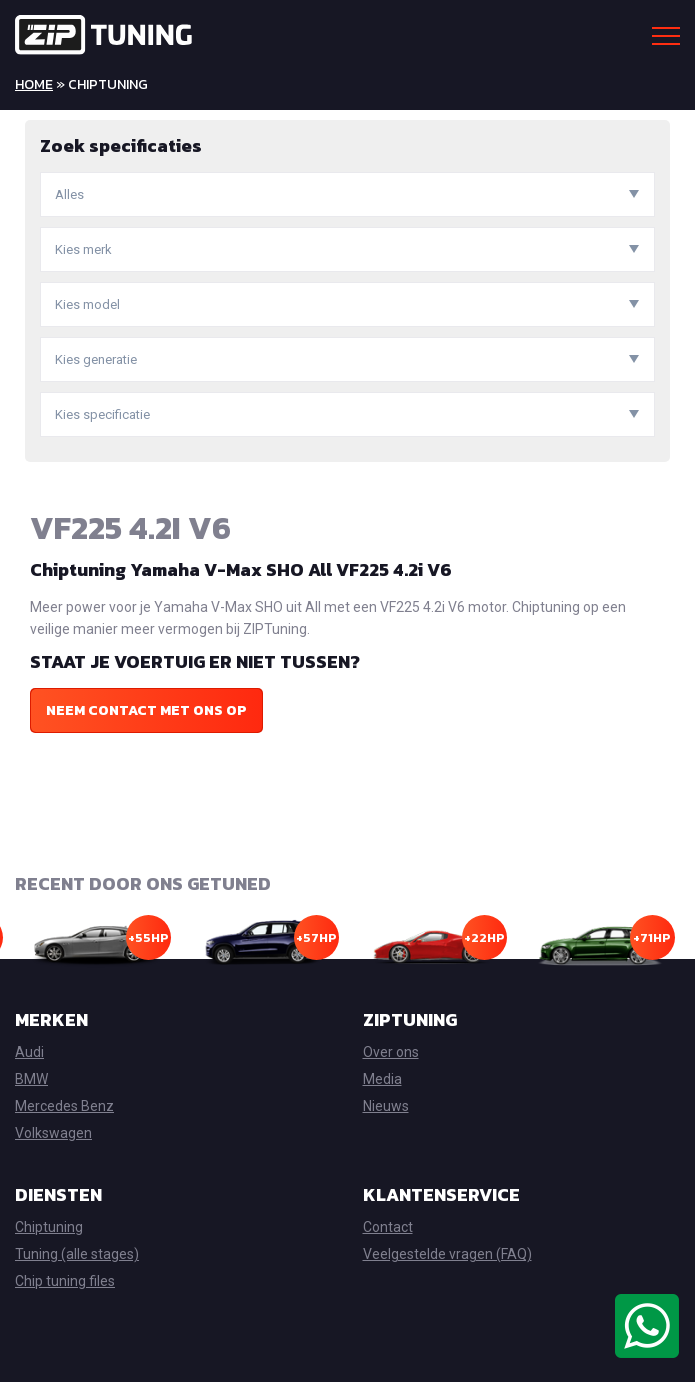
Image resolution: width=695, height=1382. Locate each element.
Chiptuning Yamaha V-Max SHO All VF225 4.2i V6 (241, 569)
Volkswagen (53, 1133)
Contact (388, 1227)
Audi (29, 1052)
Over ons (391, 1052)
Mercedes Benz (64, 1106)
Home (34, 84)
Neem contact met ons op (146, 710)
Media (382, 1079)
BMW (31, 1079)
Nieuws (386, 1106)
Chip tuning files (65, 1281)
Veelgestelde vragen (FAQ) (447, 1254)
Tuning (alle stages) (77, 1254)
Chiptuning (49, 1227)
